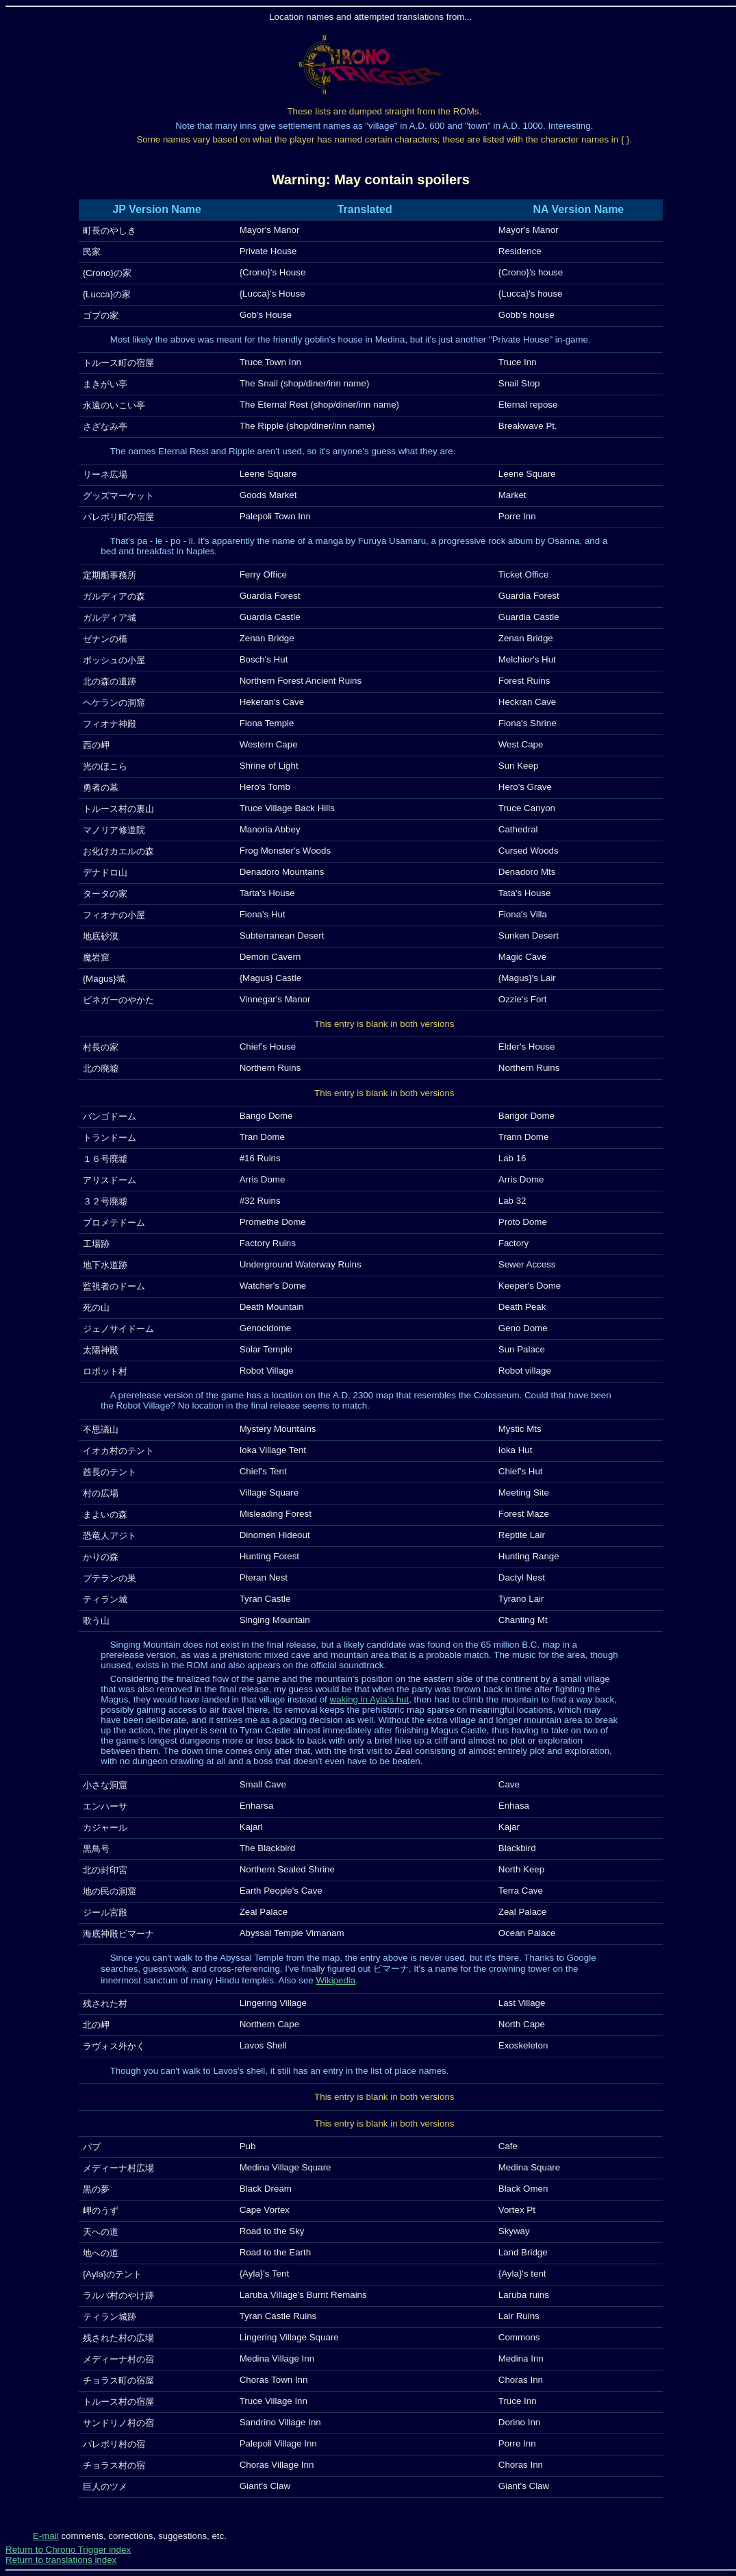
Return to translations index (60, 2560)
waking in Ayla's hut (369, 1699)
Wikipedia (335, 1980)
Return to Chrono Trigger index (68, 2549)
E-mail (46, 2536)
